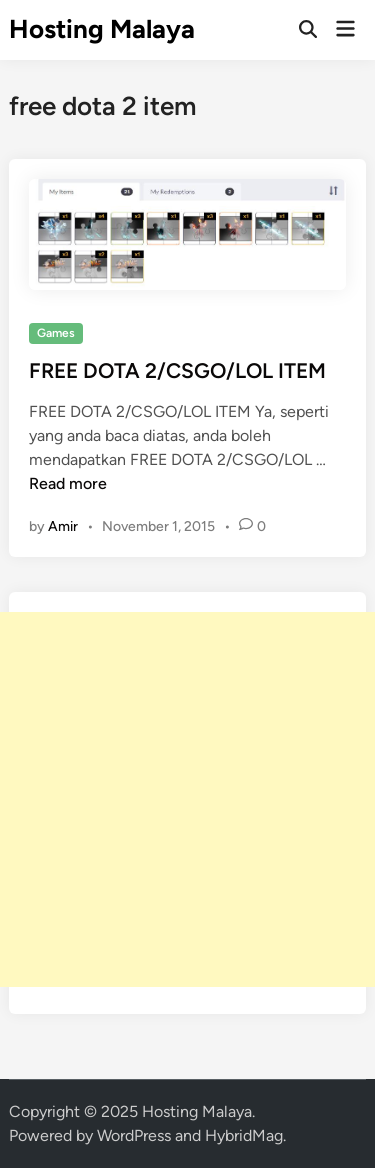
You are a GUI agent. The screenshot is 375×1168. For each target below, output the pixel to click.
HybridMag (244, 1135)
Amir (63, 526)
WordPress (134, 1135)
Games (56, 333)
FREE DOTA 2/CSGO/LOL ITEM (177, 370)
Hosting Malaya (102, 29)
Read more (68, 483)
